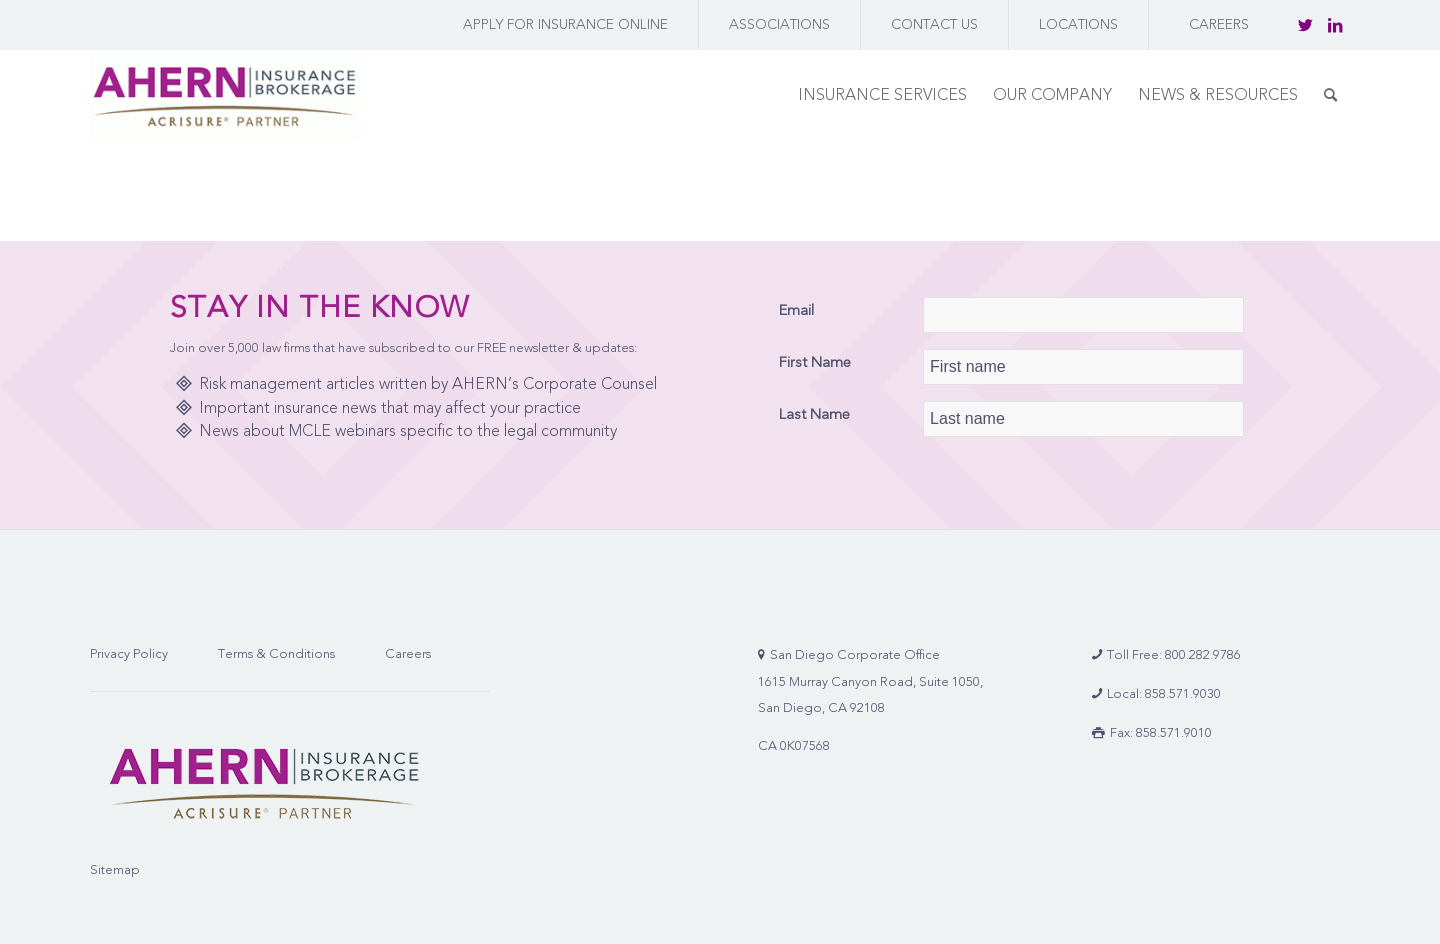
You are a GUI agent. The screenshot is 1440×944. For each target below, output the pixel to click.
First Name (815, 362)
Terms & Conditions (276, 653)
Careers (408, 653)
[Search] (1330, 95)
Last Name (814, 414)
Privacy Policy (129, 653)
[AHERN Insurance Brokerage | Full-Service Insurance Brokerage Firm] (225, 95)
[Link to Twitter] (1305, 25)
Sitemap (115, 869)
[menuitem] (561, 25)
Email (796, 310)
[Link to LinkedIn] (1335, 25)
